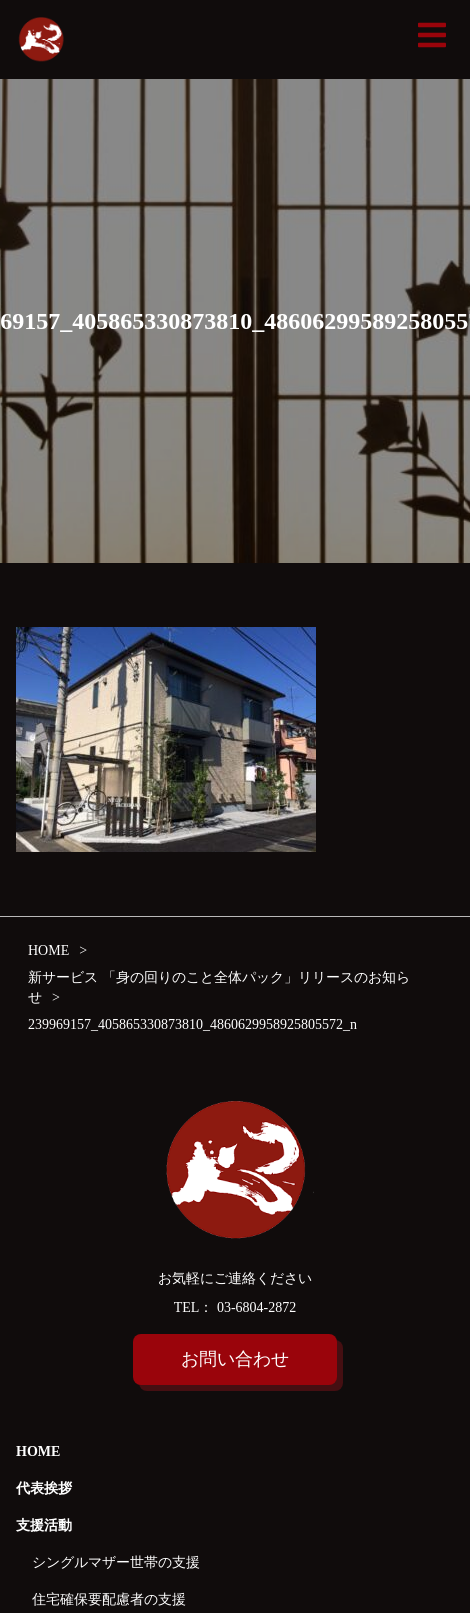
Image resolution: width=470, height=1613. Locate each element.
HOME (38, 1451)
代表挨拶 (44, 1488)
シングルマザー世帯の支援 (116, 1562)
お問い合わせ (235, 1359)
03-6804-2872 (254, 1307)
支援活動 (44, 1525)
